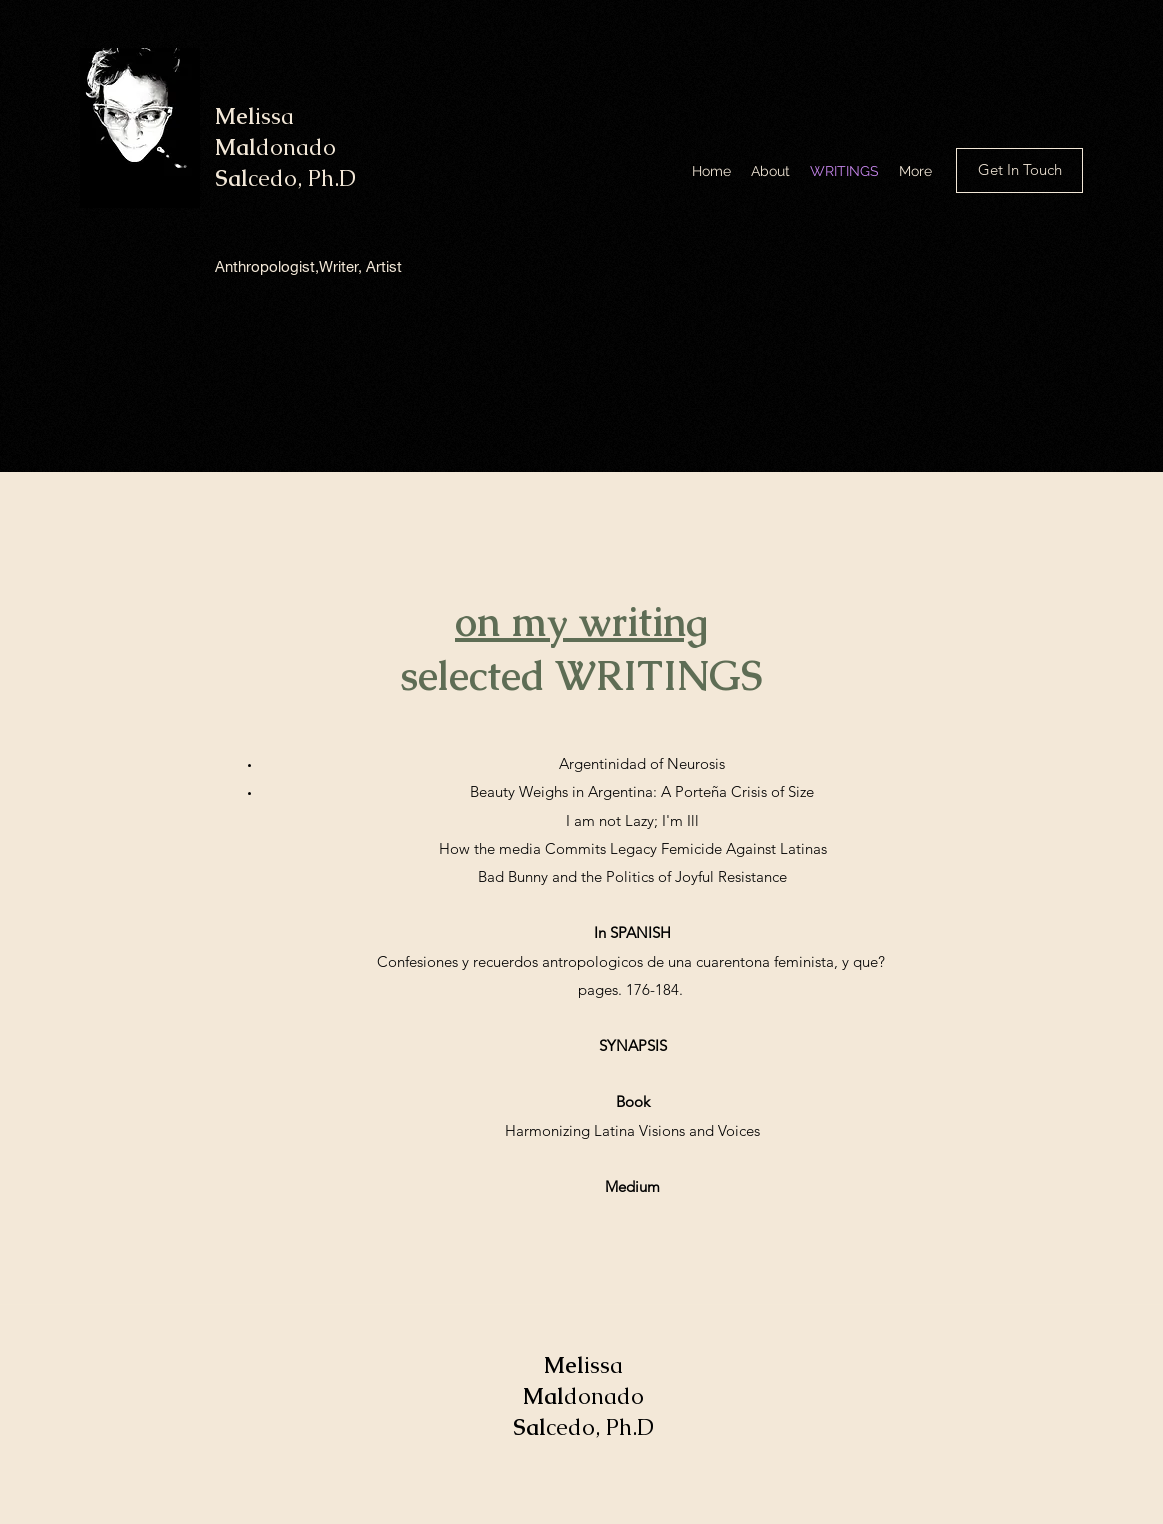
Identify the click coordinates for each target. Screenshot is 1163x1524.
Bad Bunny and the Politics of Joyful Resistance (632, 876)
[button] (1019, 170)
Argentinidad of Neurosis (642, 763)
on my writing (581, 622)
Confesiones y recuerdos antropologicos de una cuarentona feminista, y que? (633, 961)
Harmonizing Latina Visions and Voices (632, 1130)
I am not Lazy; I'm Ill (632, 820)
